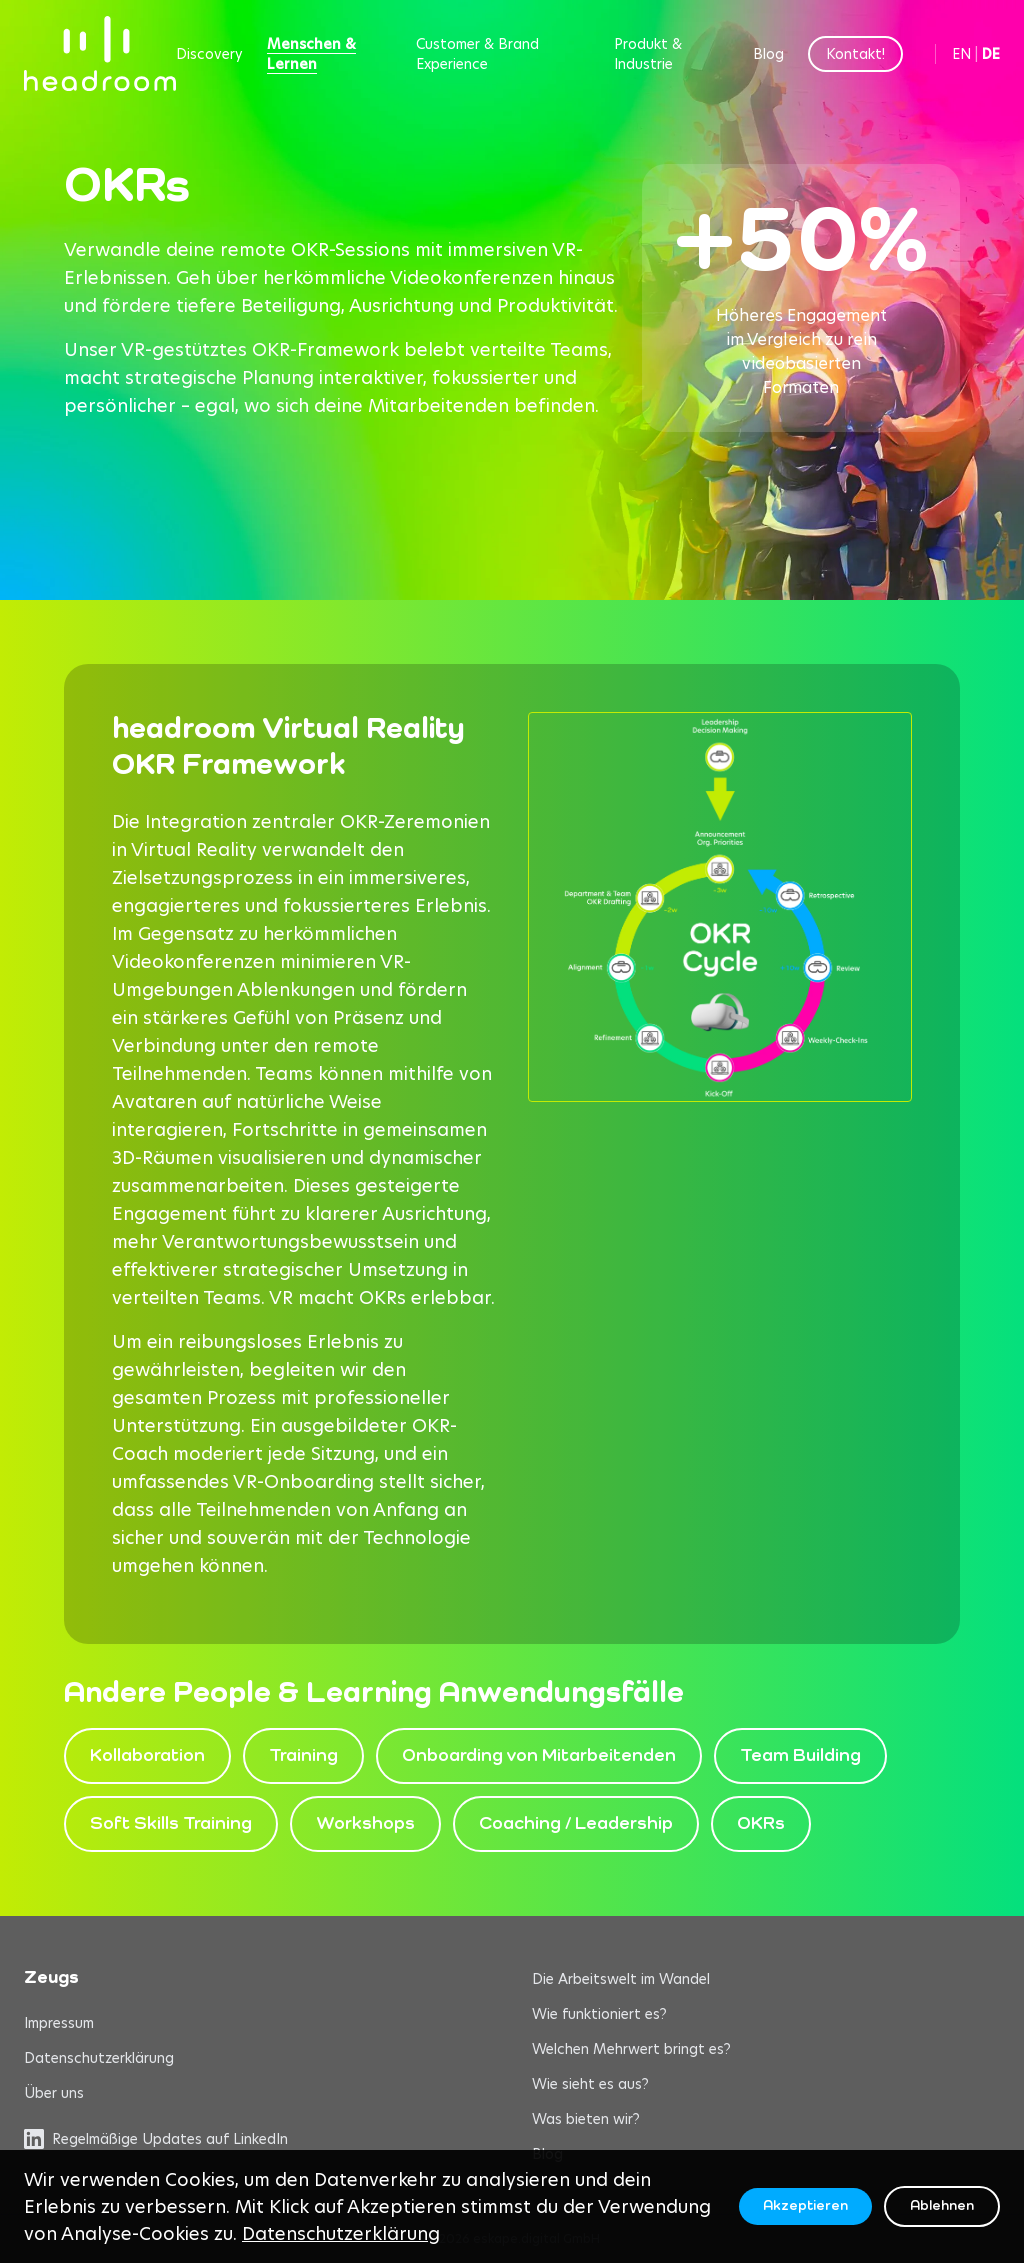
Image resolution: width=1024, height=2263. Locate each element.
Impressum (59, 2023)
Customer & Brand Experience (477, 54)
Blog (768, 54)
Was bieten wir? (586, 2119)
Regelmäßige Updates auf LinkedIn (156, 2139)
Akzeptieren (805, 2206)
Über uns (54, 2093)
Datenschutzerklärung (99, 2058)
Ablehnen (942, 2206)
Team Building (800, 1756)
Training (303, 1756)
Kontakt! (855, 54)
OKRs (761, 1824)
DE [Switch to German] (991, 54)
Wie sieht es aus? (590, 2084)
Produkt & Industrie (648, 54)
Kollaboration (147, 1756)
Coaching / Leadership (576, 1824)
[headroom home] (100, 53)
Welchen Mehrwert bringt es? (631, 2049)
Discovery (209, 54)
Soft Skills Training (171, 1824)
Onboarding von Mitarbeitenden (539, 1756)
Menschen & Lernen (311, 54)
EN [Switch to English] (961, 54)
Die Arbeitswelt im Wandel (621, 1979)
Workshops (365, 1824)
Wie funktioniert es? (599, 2014)
